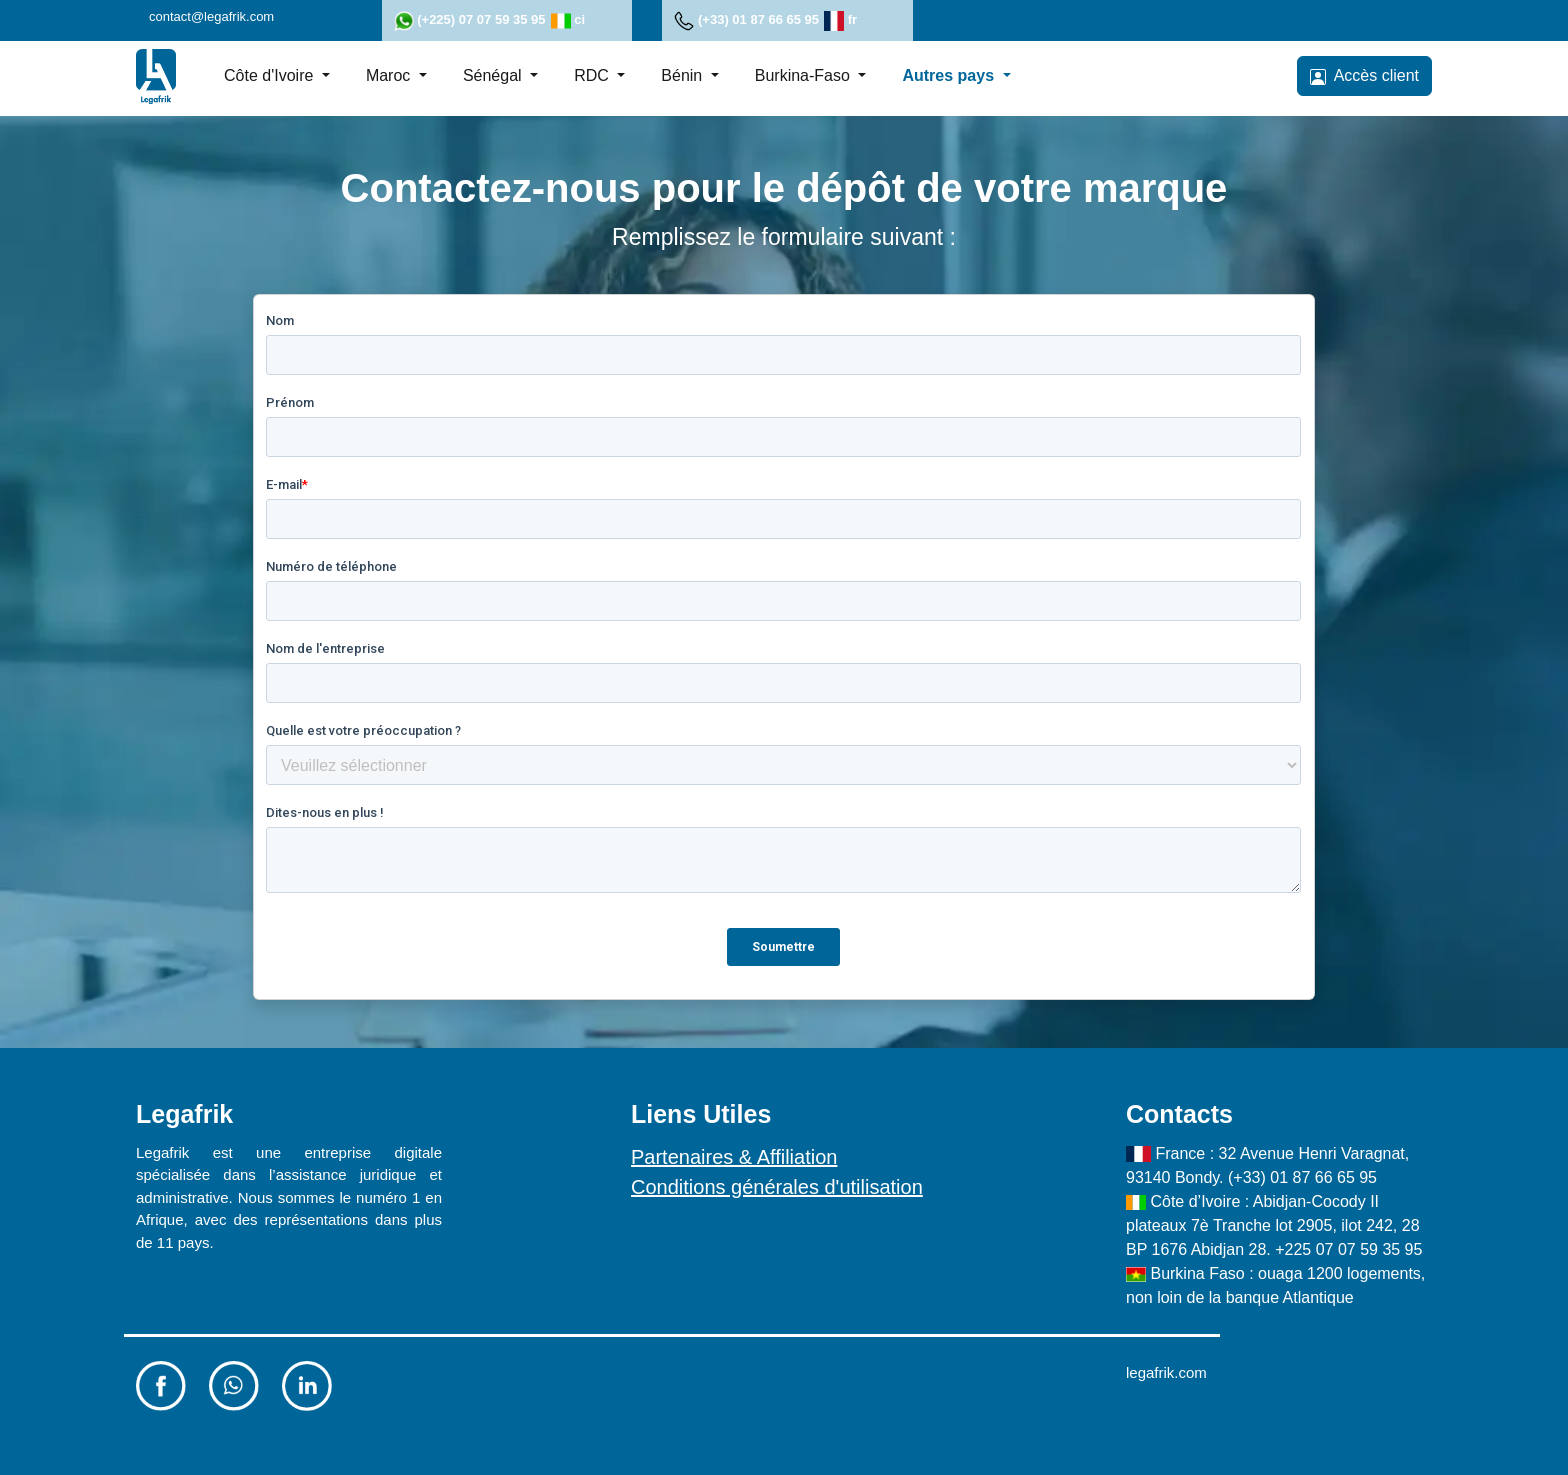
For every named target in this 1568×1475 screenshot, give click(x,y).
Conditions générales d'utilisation (777, 1187)
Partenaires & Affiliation (734, 1157)
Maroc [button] (390, 75)
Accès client (1364, 76)
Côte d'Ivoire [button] (271, 75)
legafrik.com (1166, 1372)
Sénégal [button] (494, 75)
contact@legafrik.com (211, 16)
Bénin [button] (683, 75)
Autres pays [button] (950, 75)
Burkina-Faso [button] (805, 75)
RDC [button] (593, 75)
